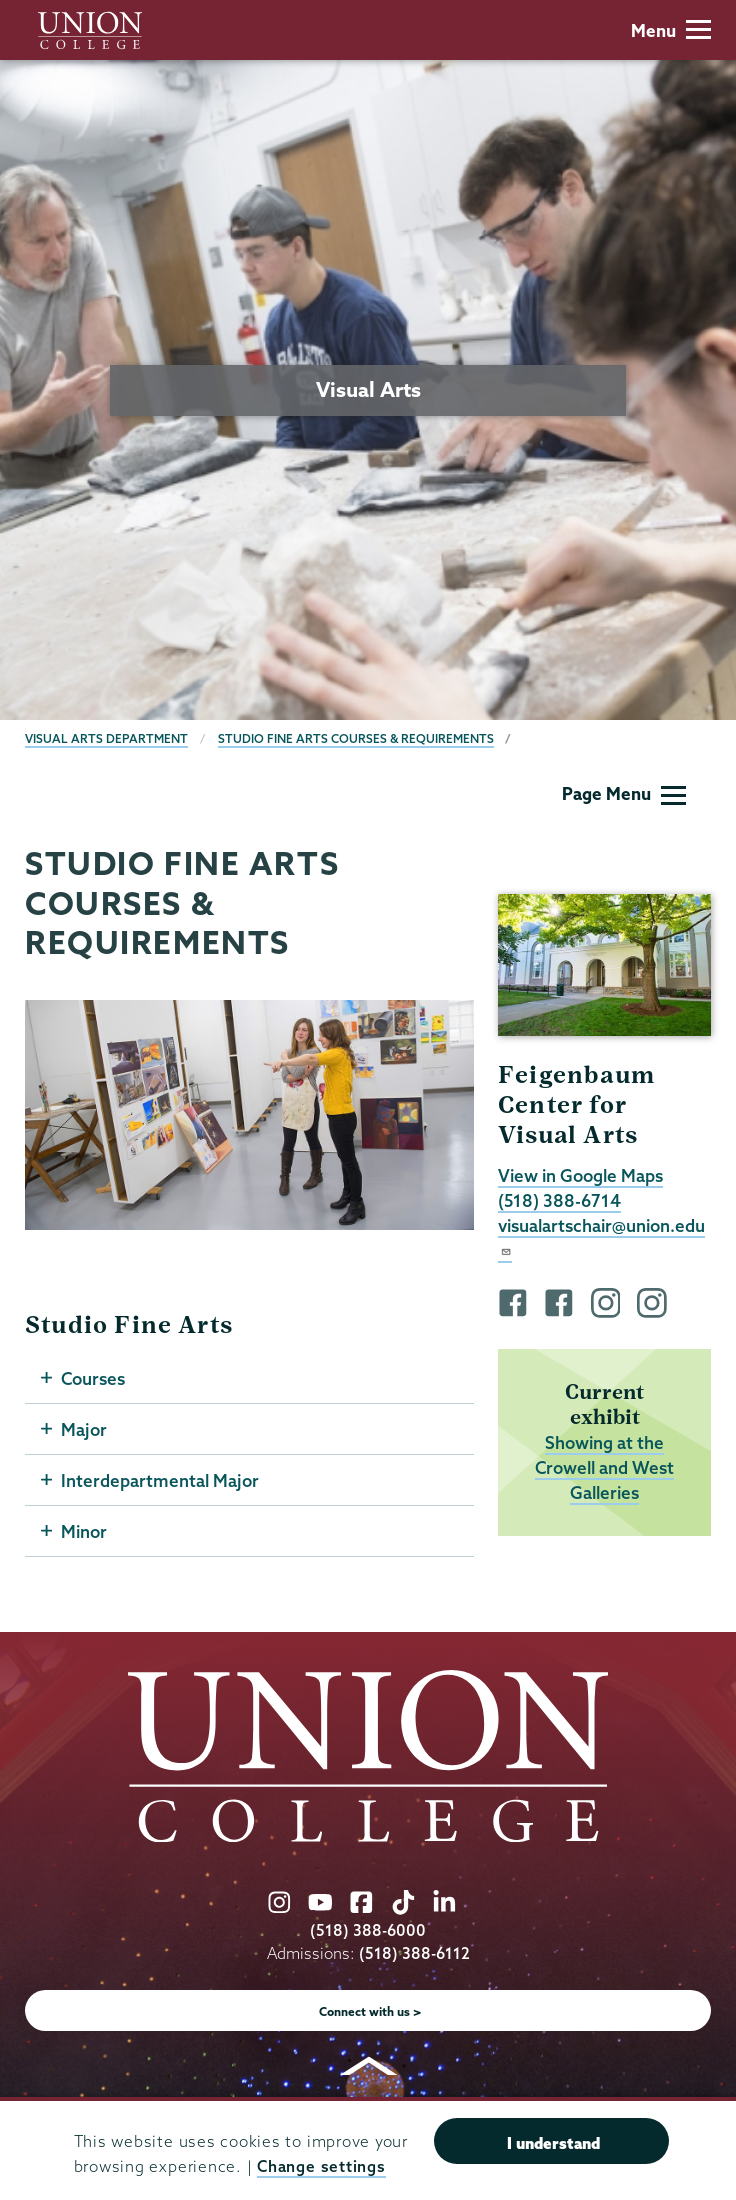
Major (84, 1429)
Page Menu (624, 793)
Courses (93, 1378)
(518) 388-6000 (368, 1930)
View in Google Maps (580, 1175)
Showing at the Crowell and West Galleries (604, 1467)
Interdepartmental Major (160, 1480)
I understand (553, 2143)
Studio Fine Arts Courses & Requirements (356, 738)
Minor (84, 1531)
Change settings (321, 2166)
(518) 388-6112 (414, 1953)
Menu (671, 30)
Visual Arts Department (106, 738)
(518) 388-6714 (559, 1200)
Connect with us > (370, 2011)
